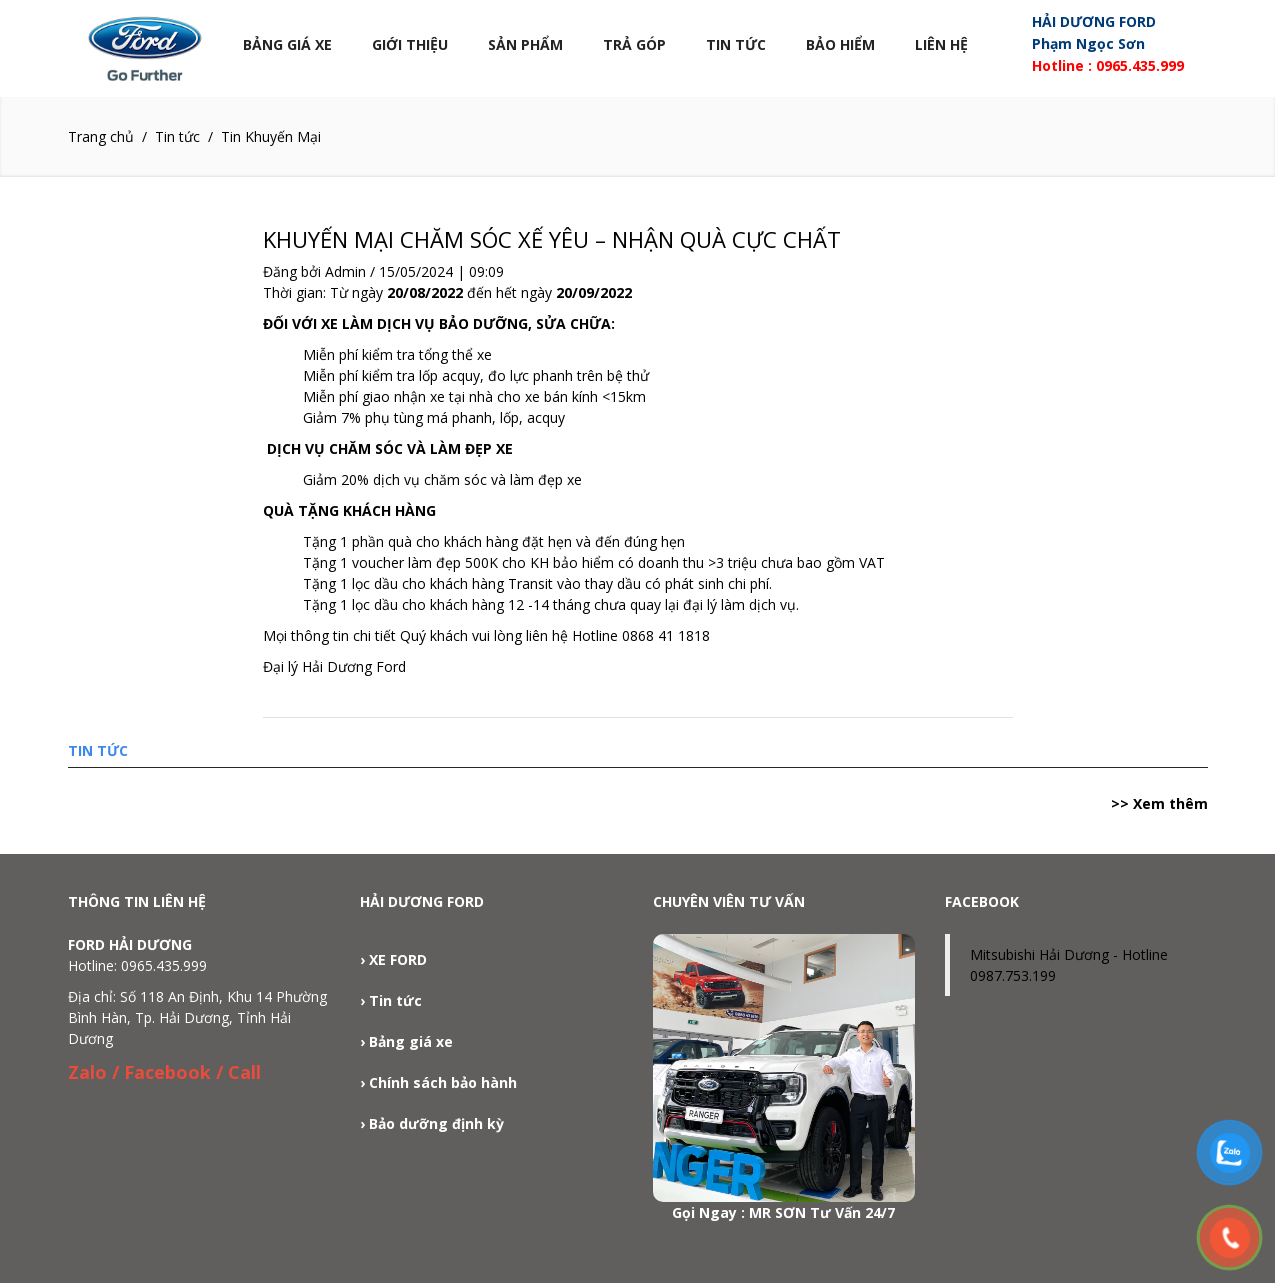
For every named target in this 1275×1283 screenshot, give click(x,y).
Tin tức (736, 44)
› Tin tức (391, 1000)
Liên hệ (941, 44)
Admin (345, 271)
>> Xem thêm (1159, 803)
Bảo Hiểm (840, 44)
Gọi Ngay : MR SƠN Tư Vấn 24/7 (783, 1212)
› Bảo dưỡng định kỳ (432, 1123)
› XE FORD (393, 959)
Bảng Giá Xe (287, 44)
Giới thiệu (410, 44)
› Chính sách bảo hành (438, 1082)
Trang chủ (101, 136)
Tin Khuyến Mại (271, 136)
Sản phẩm (525, 44)
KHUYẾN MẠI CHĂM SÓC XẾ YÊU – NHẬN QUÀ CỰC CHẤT (552, 239)
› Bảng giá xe (406, 1041)
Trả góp (634, 44)
